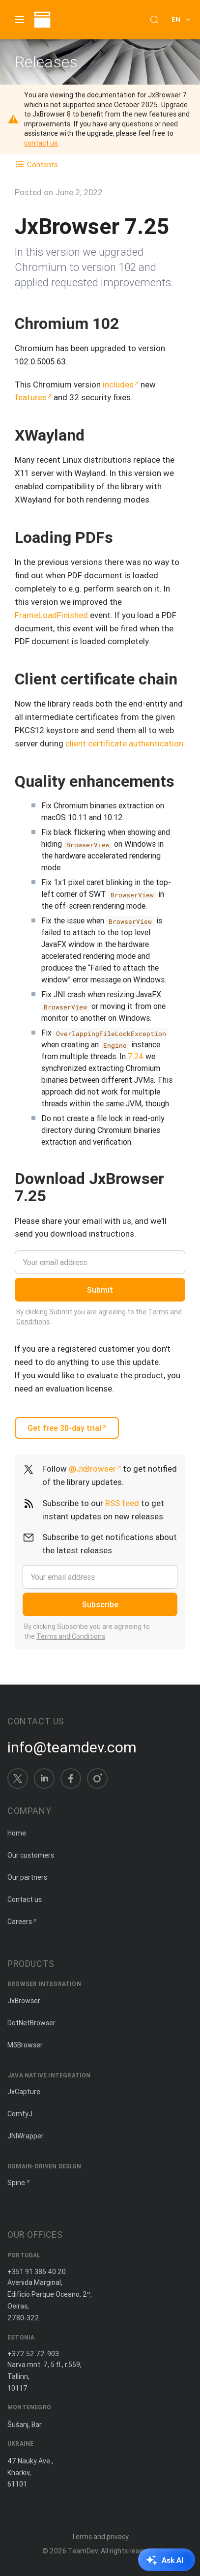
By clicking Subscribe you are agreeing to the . (87, 1631)
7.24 (135, 1056)
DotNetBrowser (31, 2022)
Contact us (24, 1899)
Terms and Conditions (70, 1636)
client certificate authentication (124, 743)
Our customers (30, 1855)
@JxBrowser (92, 1468)
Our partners (27, 1877)
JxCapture (23, 2091)
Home (16, 1833)
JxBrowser (23, 2000)
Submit (100, 1290)
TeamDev (83, 2550)
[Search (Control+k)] (154, 20)
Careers (19, 1921)
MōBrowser (25, 2045)
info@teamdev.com (72, 1747)
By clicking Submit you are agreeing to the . (99, 1316)
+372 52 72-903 (33, 2353)
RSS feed (122, 1503)
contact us (40, 143)
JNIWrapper (25, 2136)
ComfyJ (19, 2113)
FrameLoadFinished (51, 615)
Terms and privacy (100, 2536)
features (31, 397)
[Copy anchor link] (129, 323)
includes (118, 384)
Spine (16, 2182)
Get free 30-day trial (64, 1428)
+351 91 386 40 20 (36, 2271)
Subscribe (100, 1604)
